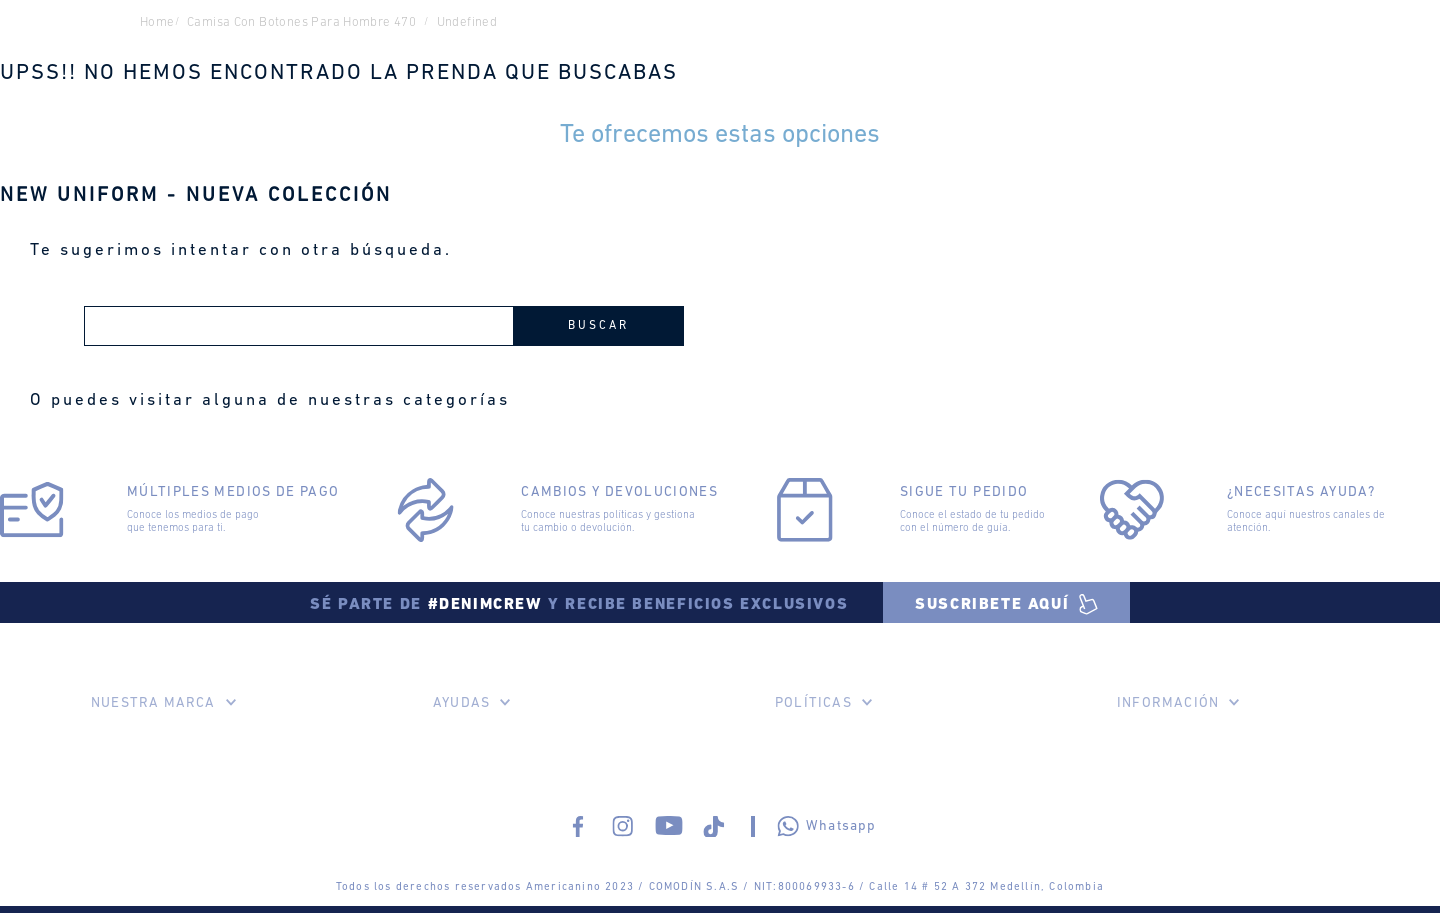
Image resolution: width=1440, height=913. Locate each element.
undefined (467, 22)
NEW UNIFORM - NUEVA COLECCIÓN (196, 196)
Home (157, 22)
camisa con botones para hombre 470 (301, 22)
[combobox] (384, 326)
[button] (1006, 603)
